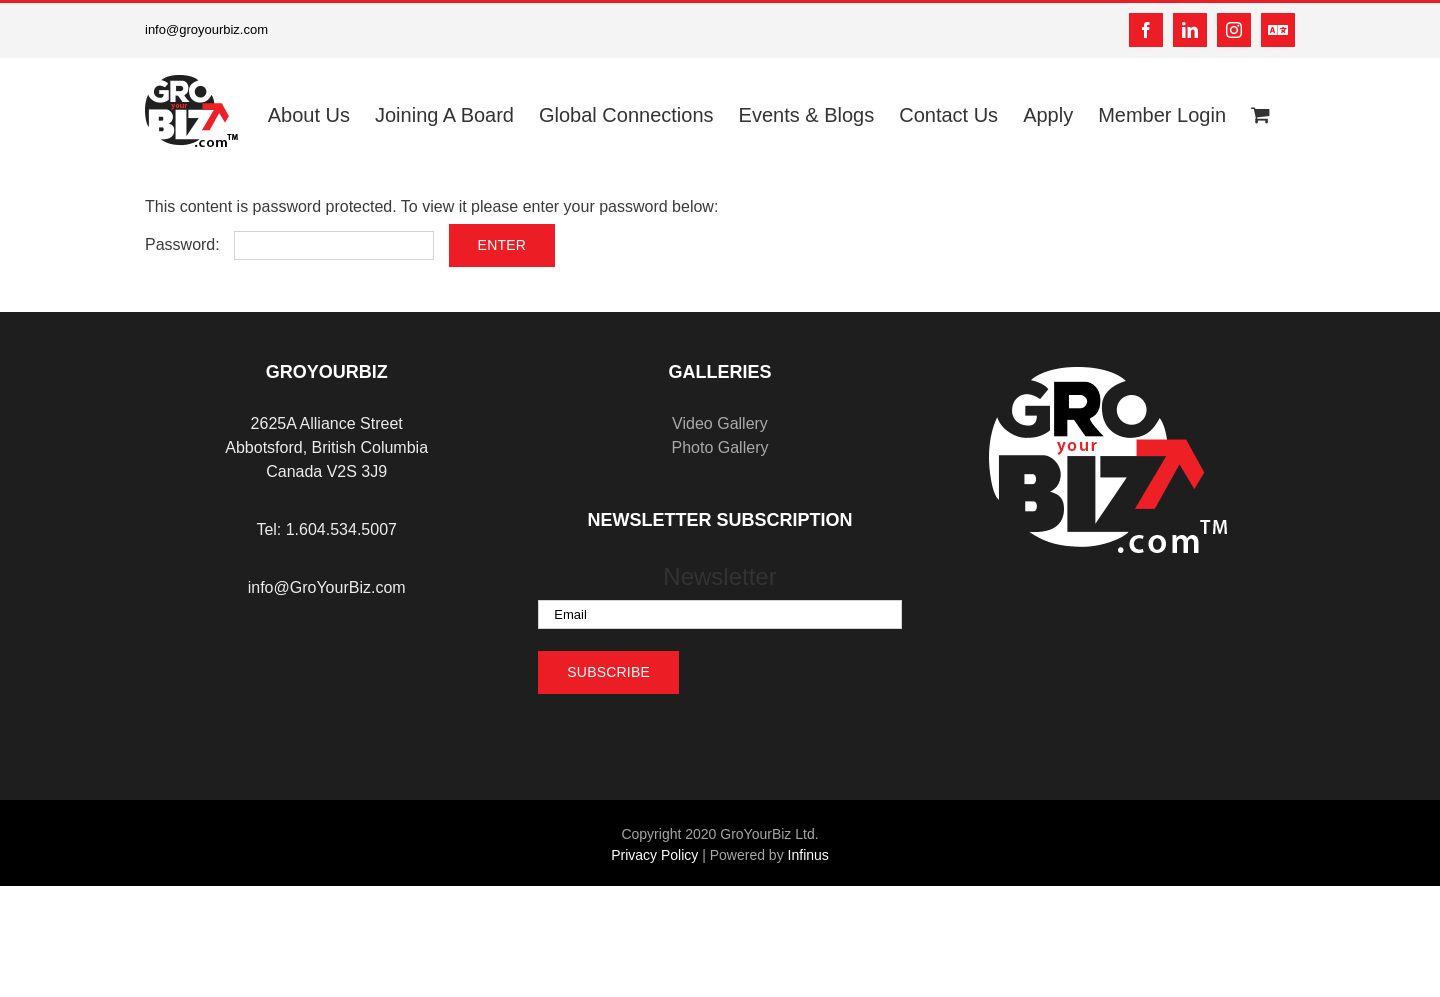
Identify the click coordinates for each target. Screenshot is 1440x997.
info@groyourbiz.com (206, 29)
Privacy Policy (654, 855)
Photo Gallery (720, 447)
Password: (289, 244)
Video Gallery (720, 423)
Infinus (808, 855)
